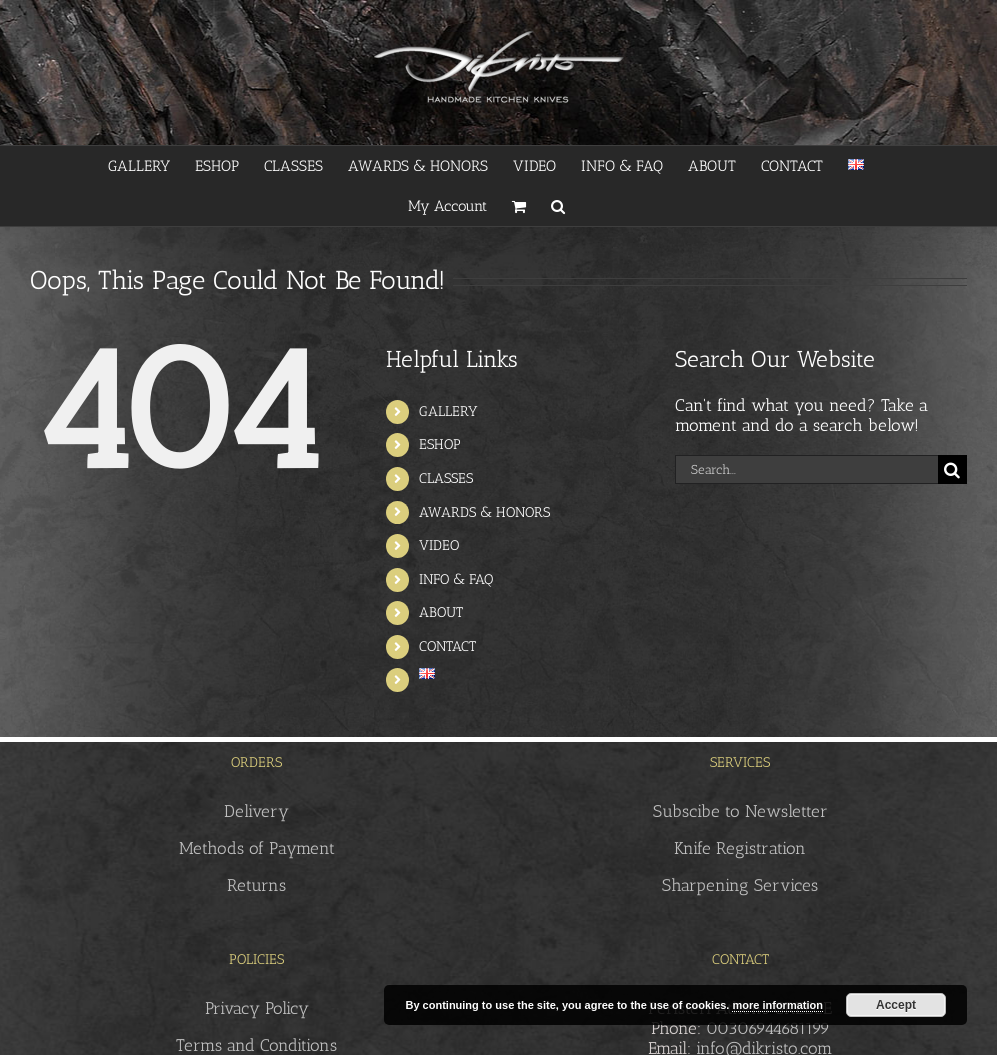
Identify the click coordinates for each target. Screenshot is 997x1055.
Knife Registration (740, 848)
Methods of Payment (257, 848)
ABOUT (441, 612)
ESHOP (440, 444)
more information (777, 1005)
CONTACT (447, 646)
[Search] (952, 469)
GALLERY (448, 411)
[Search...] (806, 469)
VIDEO (439, 545)
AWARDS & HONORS (484, 512)
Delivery (256, 811)
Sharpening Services (740, 885)
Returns (256, 885)
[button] (558, 206)
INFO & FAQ (456, 579)
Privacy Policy (257, 1008)
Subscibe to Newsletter (740, 811)
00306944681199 (768, 1028)
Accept (896, 1005)
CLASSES (446, 478)
